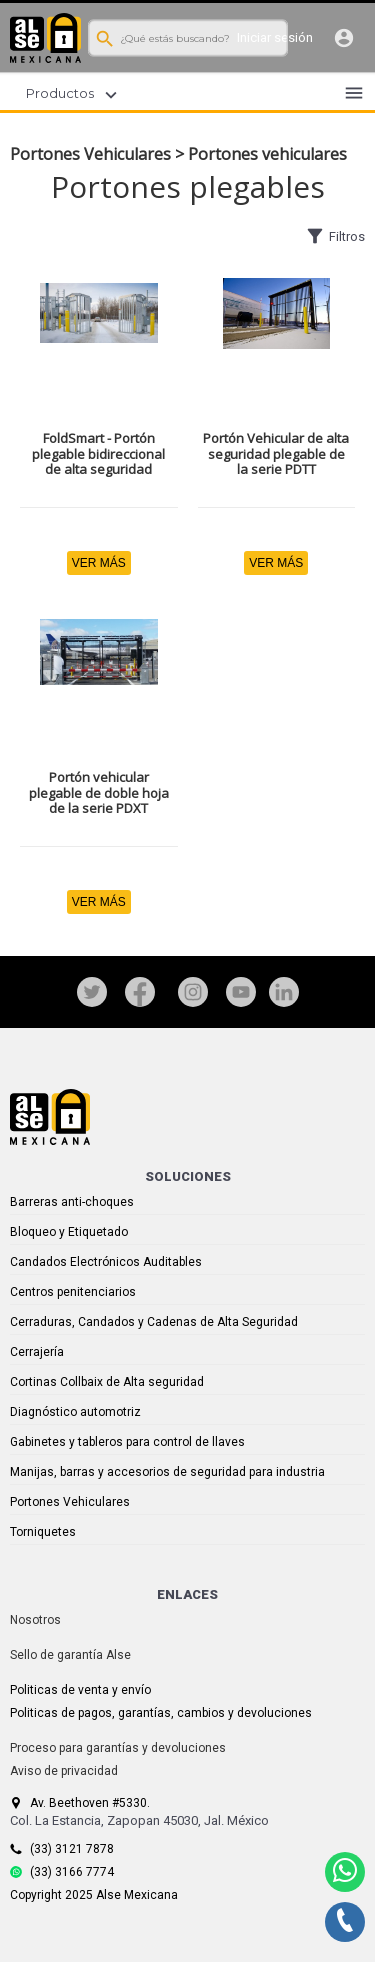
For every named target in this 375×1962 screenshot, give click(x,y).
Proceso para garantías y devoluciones (118, 1748)
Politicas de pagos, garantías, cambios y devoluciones (161, 1713)
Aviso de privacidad (64, 1771)
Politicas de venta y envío (80, 1690)
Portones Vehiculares (90, 154)
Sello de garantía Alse (70, 1655)
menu (354, 93)
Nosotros (35, 1620)
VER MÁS (99, 563)
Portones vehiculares (267, 154)
